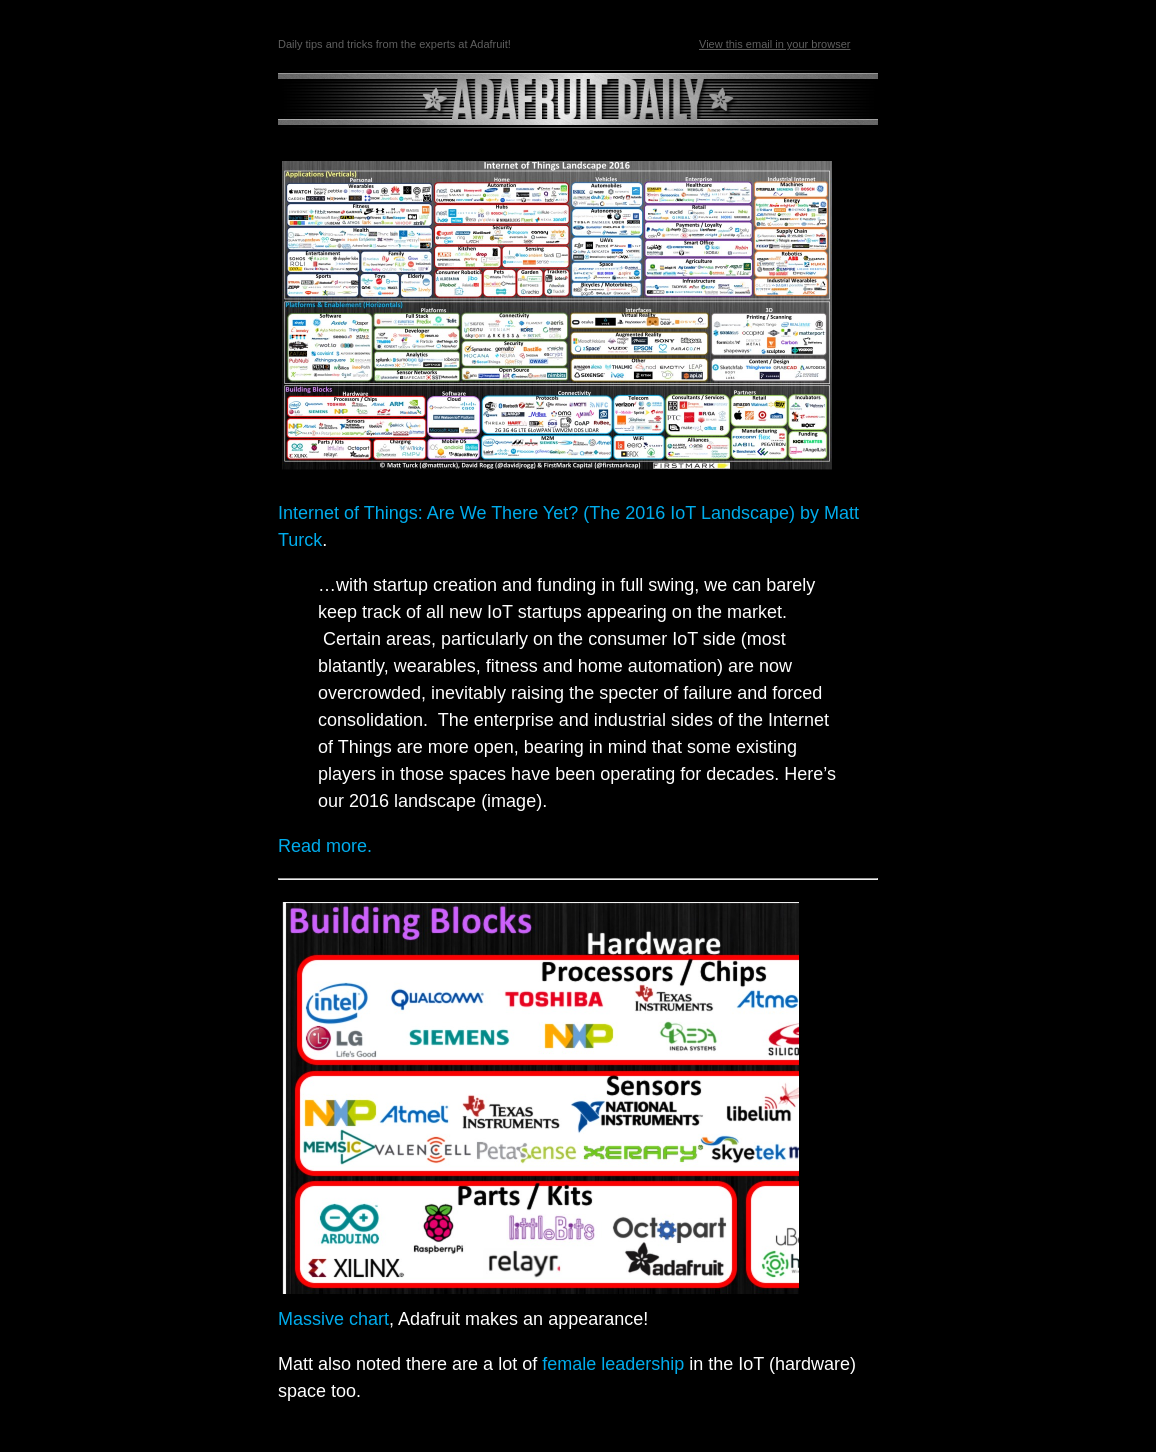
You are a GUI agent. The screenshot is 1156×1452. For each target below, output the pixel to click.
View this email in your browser (774, 44)
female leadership (613, 1364)
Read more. (325, 846)
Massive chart (333, 1319)
